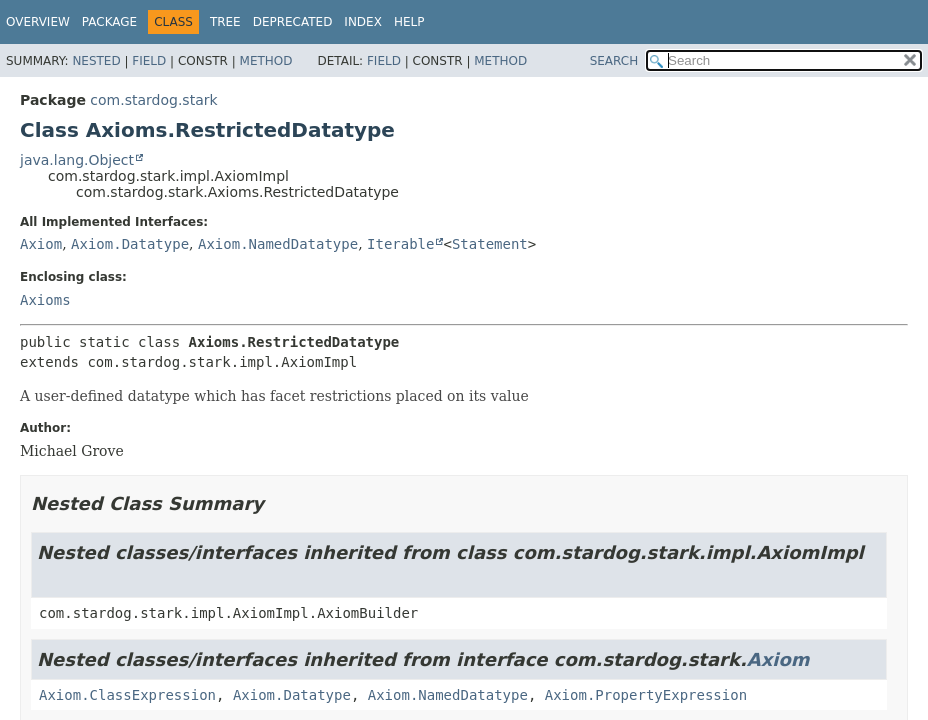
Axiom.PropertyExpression (646, 695)
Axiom (41, 244)
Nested (96, 61)
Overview (38, 22)
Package (109, 22)
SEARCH (614, 61)
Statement (490, 244)
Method (266, 61)
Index (363, 22)
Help (409, 22)
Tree (225, 22)
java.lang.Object (77, 160)
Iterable (400, 244)
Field (149, 61)
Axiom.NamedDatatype (278, 244)
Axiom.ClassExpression (127, 695)
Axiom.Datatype (130, 244)
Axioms (45, 300)
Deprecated (293, 22)
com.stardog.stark (153, 100)
